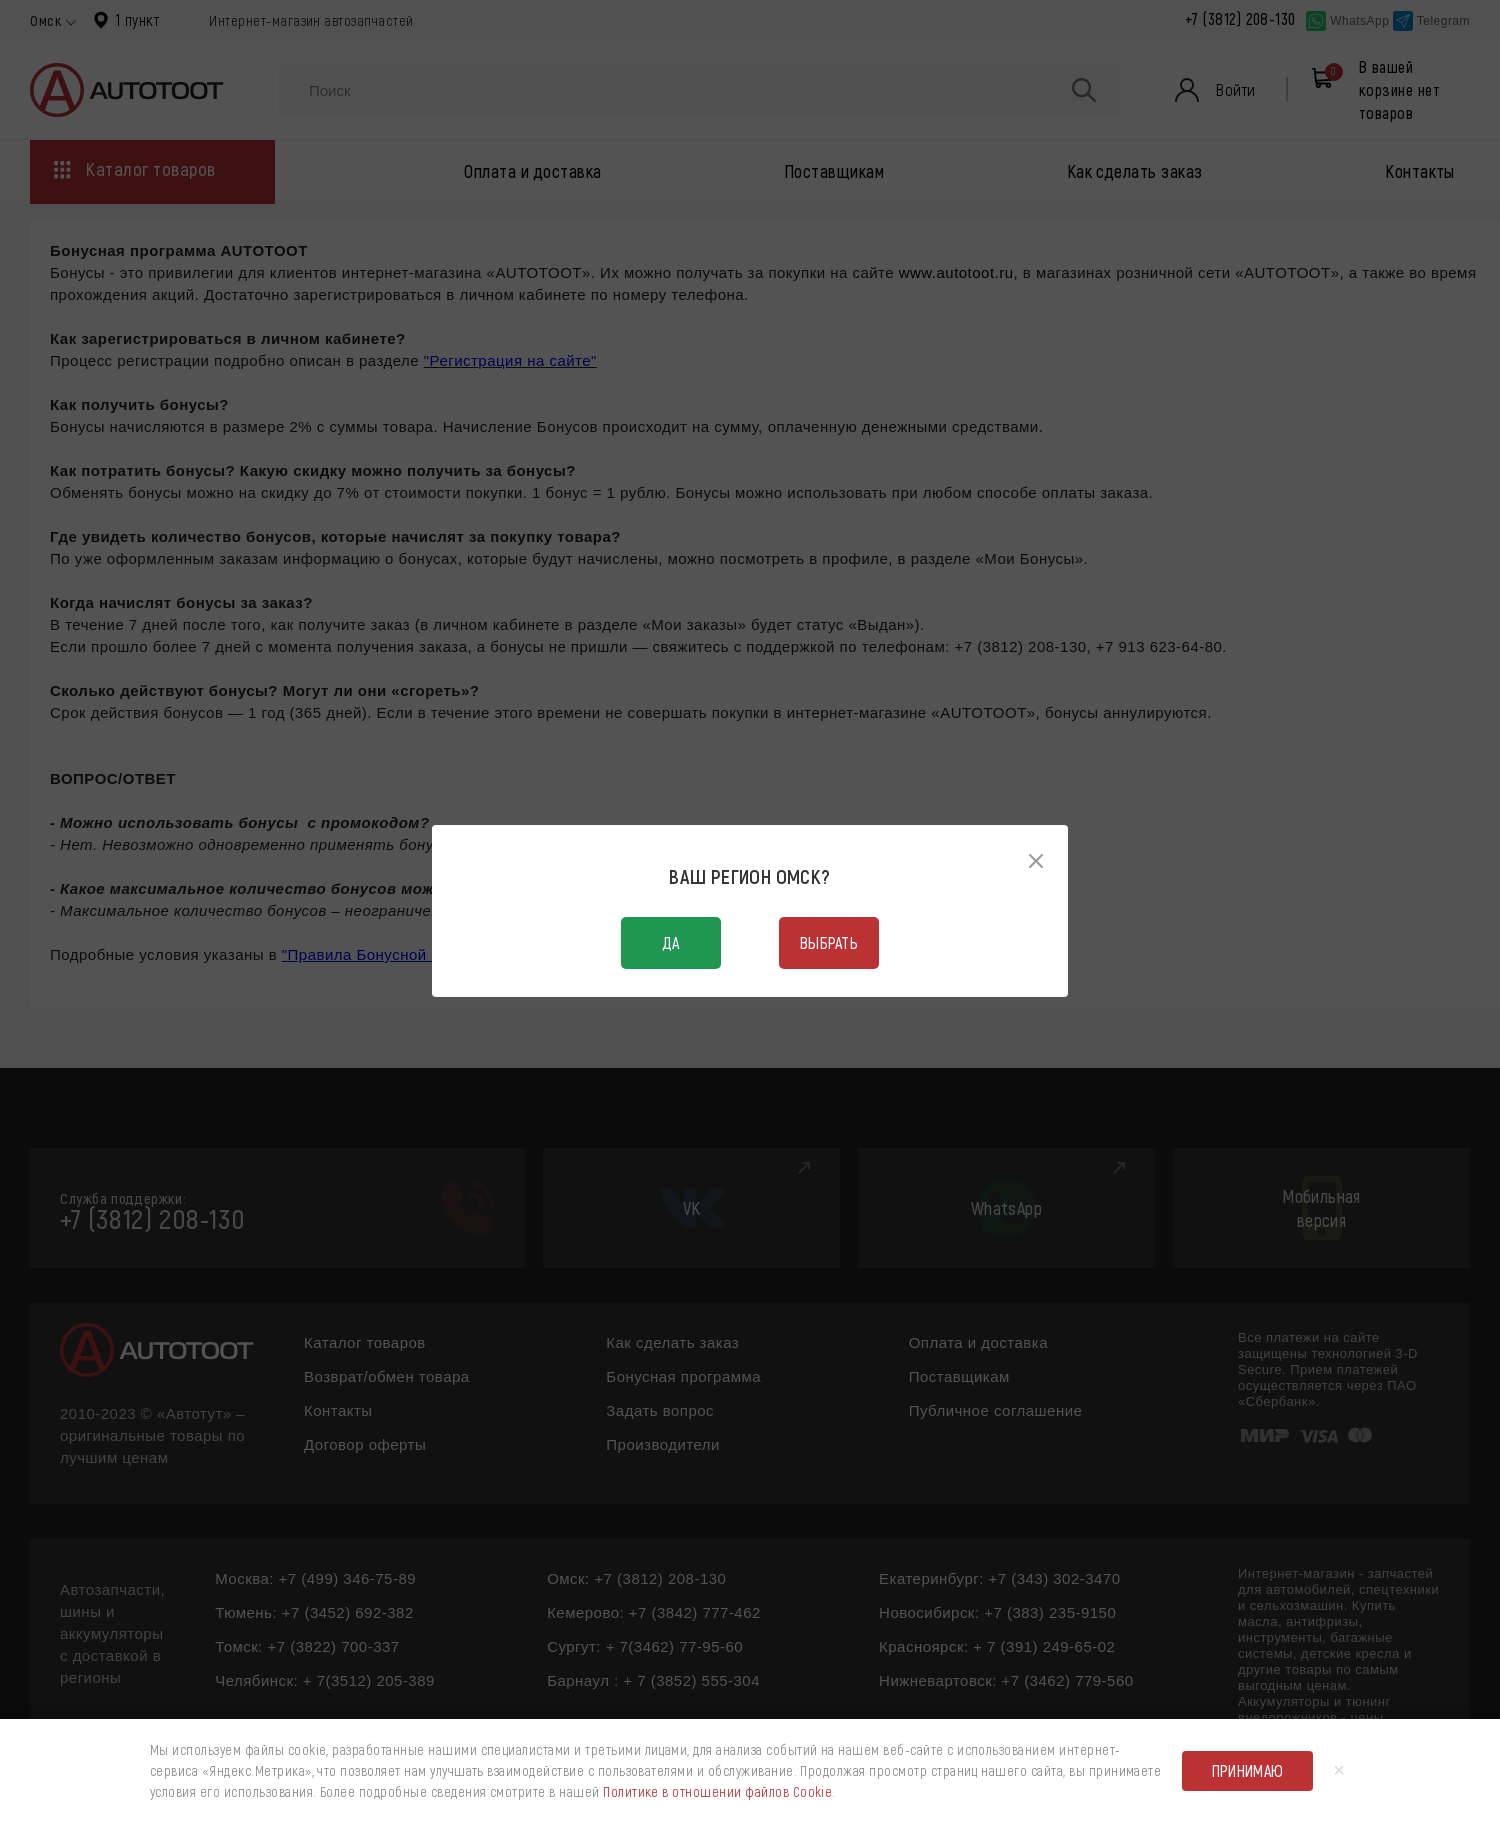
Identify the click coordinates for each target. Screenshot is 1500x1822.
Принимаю (1248, 1770)
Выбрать (829, 942)
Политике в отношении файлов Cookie (717, 1791)
